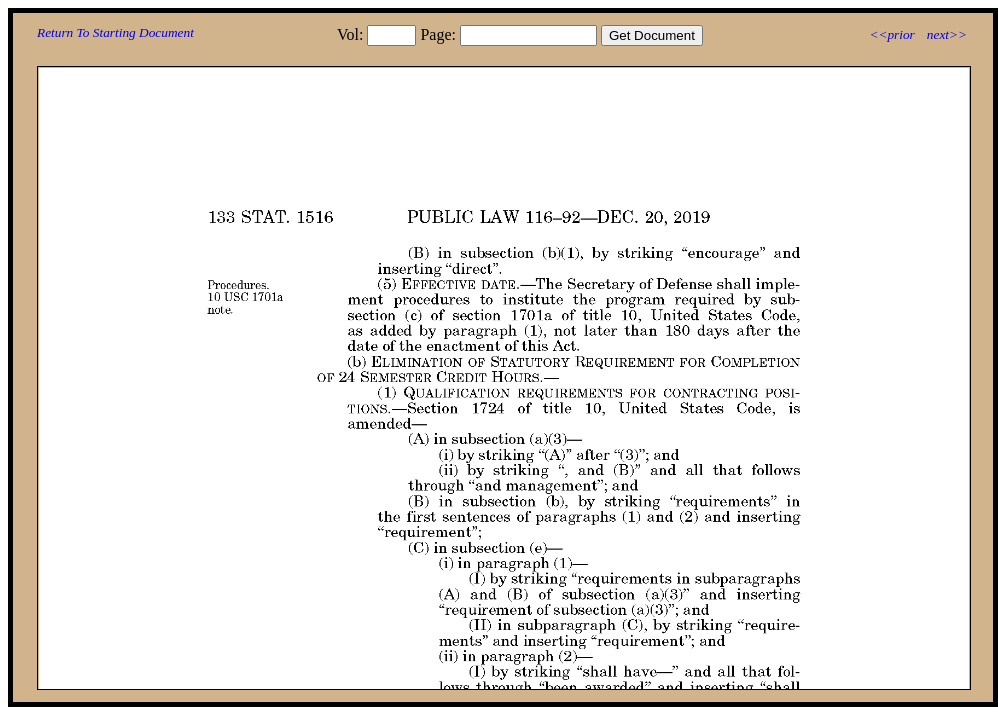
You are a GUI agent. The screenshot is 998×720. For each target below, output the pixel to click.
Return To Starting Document (115, 32)
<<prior (891, 34)
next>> (947, 34)
